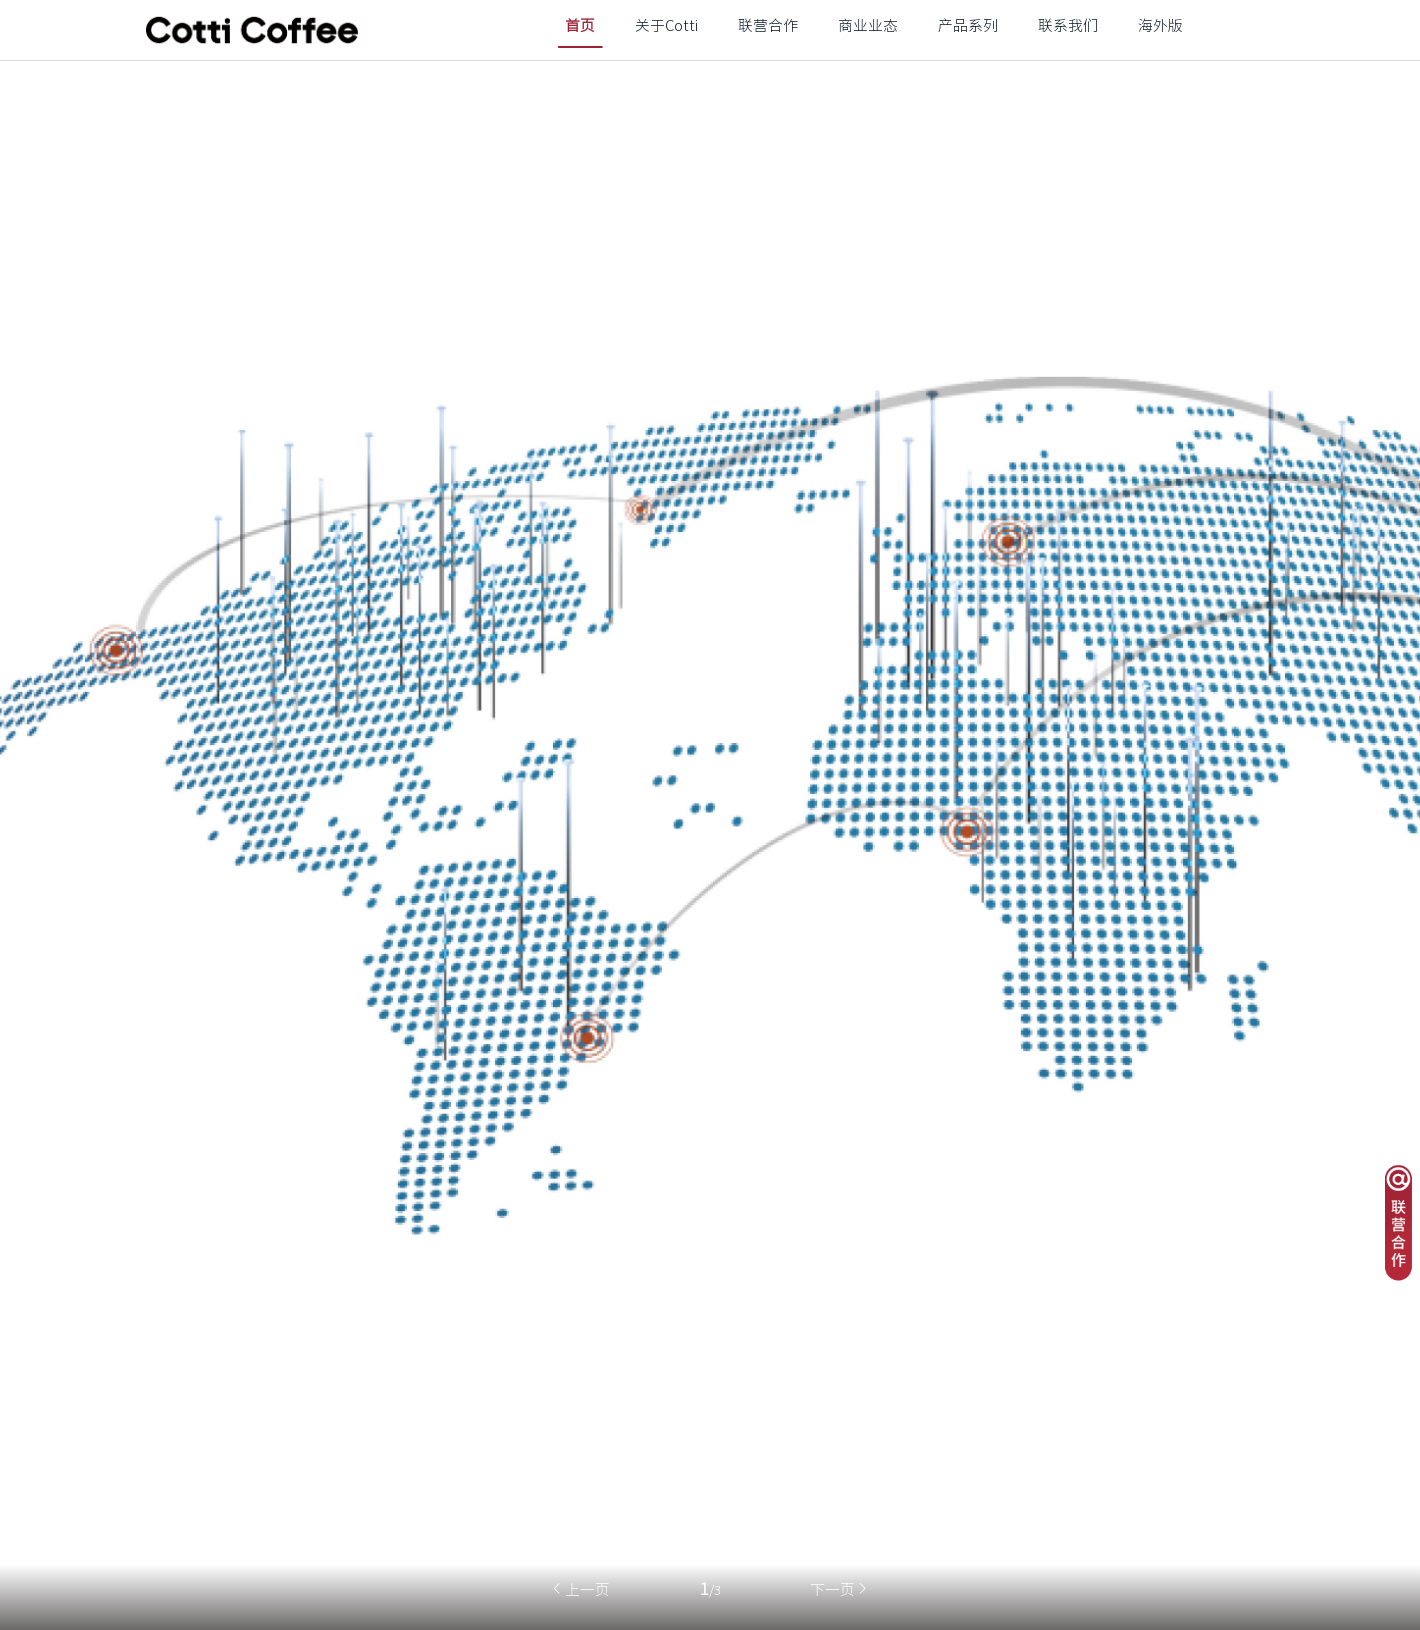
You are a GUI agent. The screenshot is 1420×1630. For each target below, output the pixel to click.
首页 (580, 25)
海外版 (1160, 25)
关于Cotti (666, 25)
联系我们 (1068, 25)
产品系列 (968, 25)
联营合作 (768, 25)
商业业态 (868, 25)
